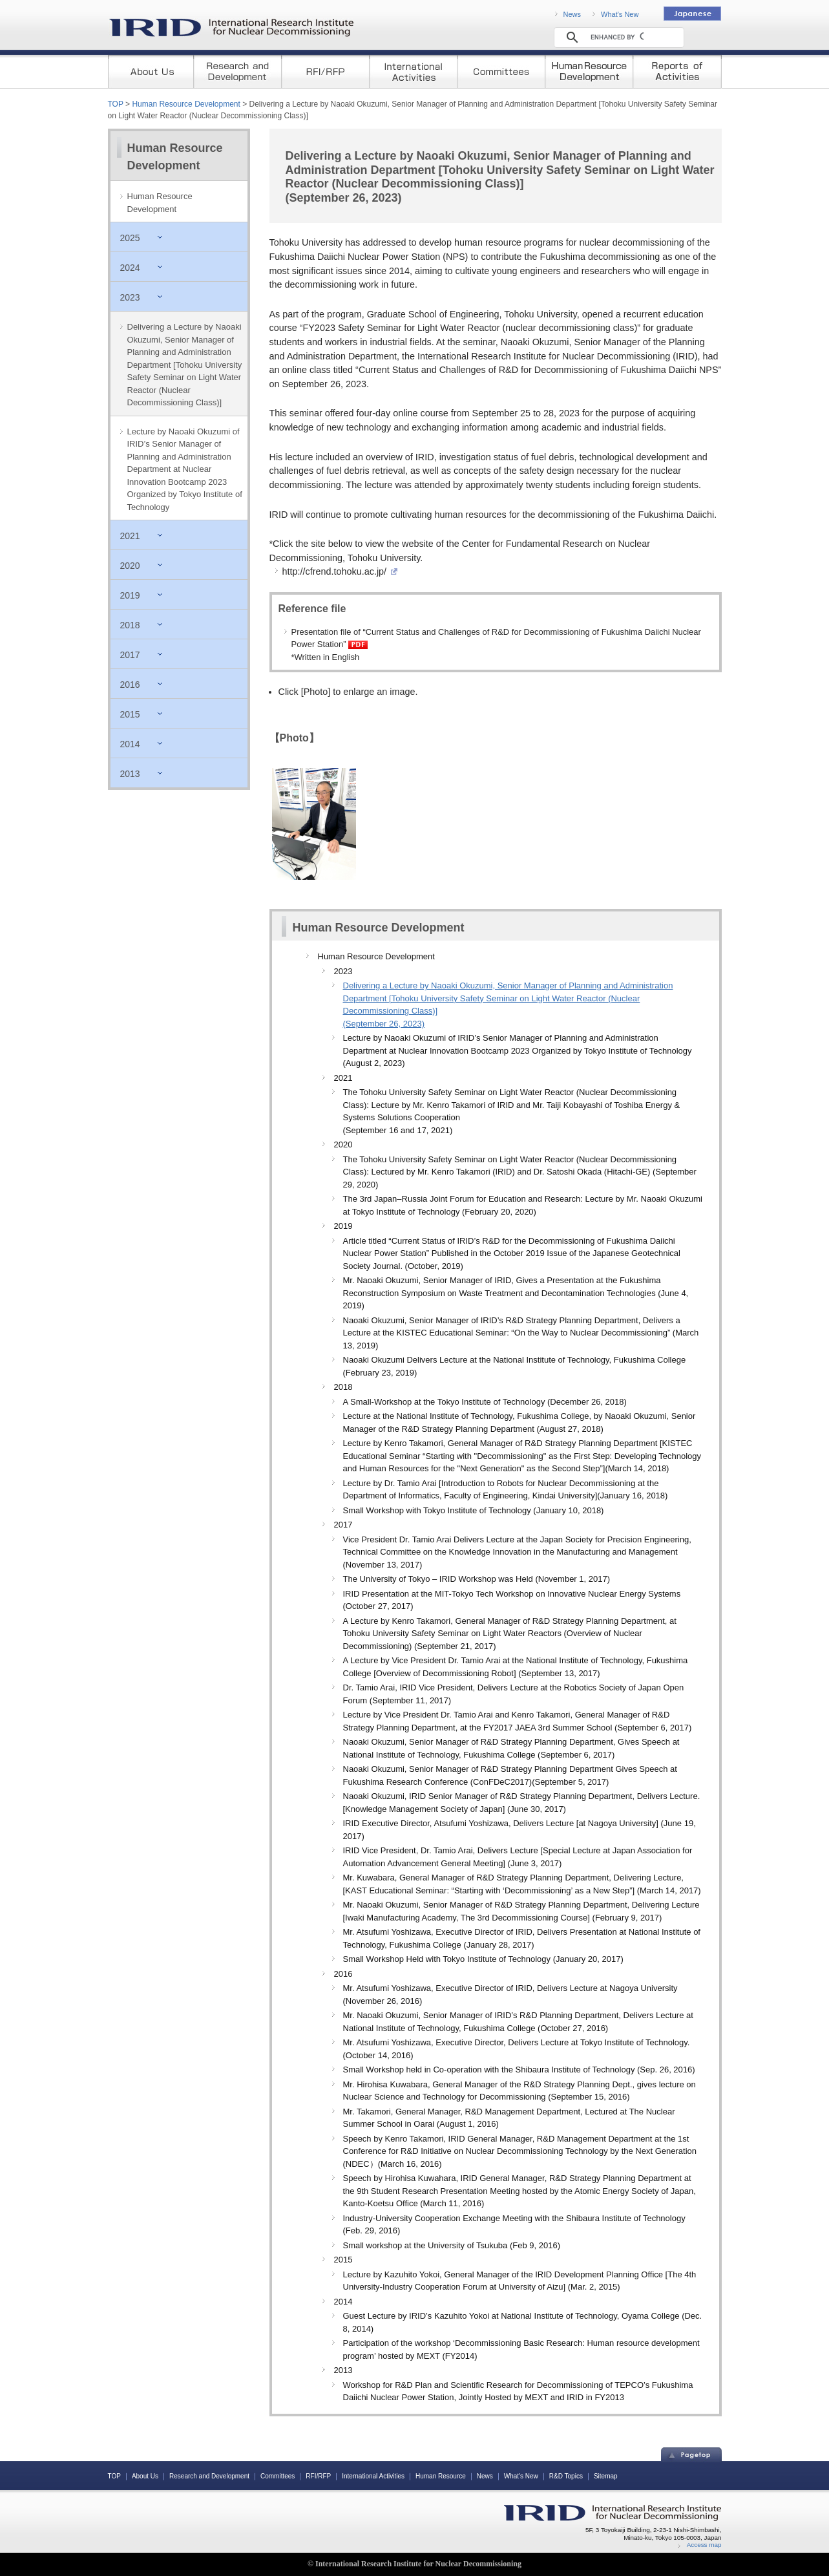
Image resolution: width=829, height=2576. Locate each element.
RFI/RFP (318, 2476)
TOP (115, 104)
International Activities (373, 2476)
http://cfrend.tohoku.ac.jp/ (338, 571)
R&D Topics (566, 2476)
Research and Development (209, 2476)
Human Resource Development (186, 104)
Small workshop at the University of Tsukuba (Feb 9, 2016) (451, 2245)
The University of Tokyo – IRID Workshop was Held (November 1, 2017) (477, 1579)
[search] (617, 36)
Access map (704, 2544)
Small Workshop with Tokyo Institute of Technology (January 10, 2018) (473, 1510)
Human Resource (440, 2476)
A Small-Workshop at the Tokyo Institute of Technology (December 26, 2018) (485, 1402)
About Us (145, 2476)
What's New (619, 14)
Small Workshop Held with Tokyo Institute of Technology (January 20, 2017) (483, 1959)
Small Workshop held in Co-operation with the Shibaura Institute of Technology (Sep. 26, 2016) (519, 2069)
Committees (277, 2476)
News (572, 14)
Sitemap (606, 2476)
